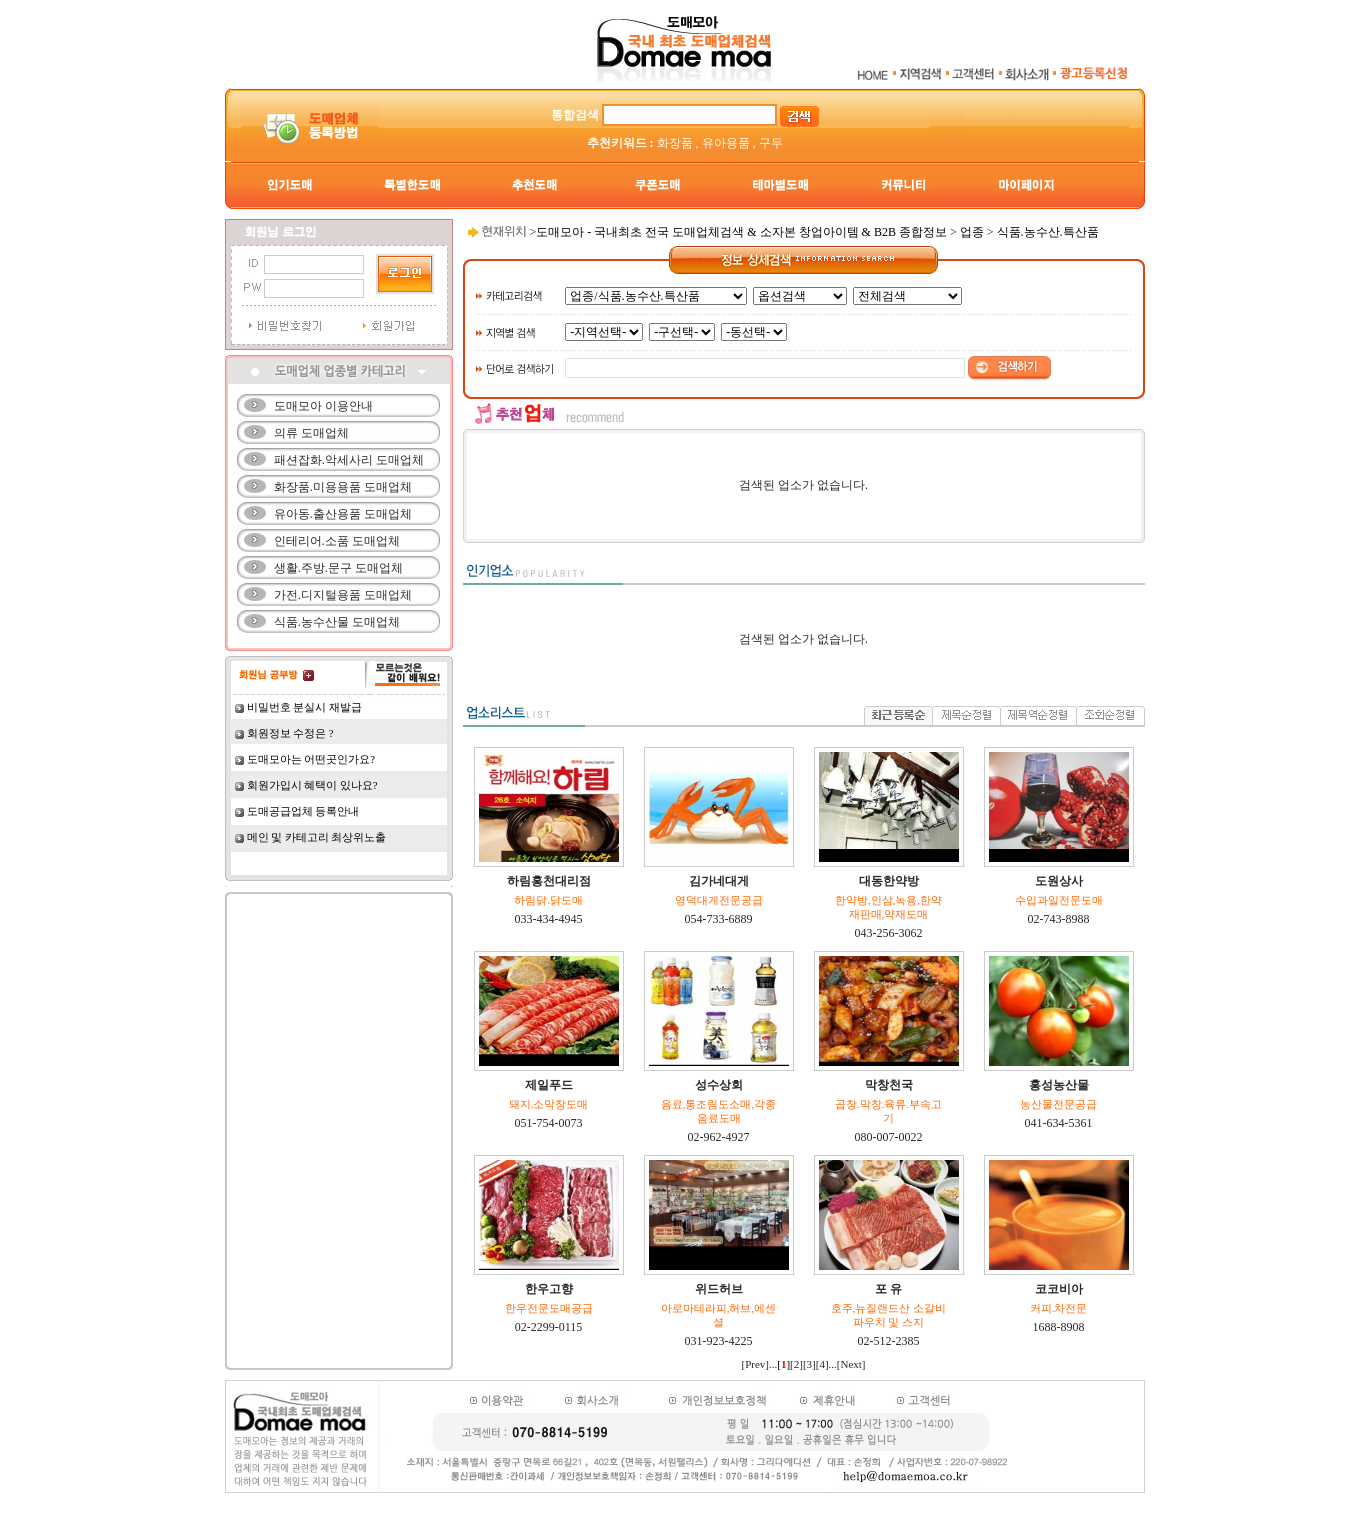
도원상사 (1059, 881)
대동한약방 (889, 881)
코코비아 (1059, 1289)
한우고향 (549, 1289)
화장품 (675, 143)
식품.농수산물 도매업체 (337, 622)
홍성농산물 (1059, 1085)
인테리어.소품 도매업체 (337, 541)
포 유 (888, 1289)
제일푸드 (549, 1085)
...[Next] (847, 1364)
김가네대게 (719, 881)
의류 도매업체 (311, 433)
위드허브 (719, 1289)
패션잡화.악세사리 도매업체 (349, 460)
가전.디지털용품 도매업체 (343, 595)
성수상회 (719, 1085)
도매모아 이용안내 (323, 406)
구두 (771, 143)
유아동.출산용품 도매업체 (343, 514)
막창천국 (889, 1085)
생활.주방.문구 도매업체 (338, 568)
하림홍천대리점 (549, 881)
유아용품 (726, 143)
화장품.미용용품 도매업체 (343, 487)
